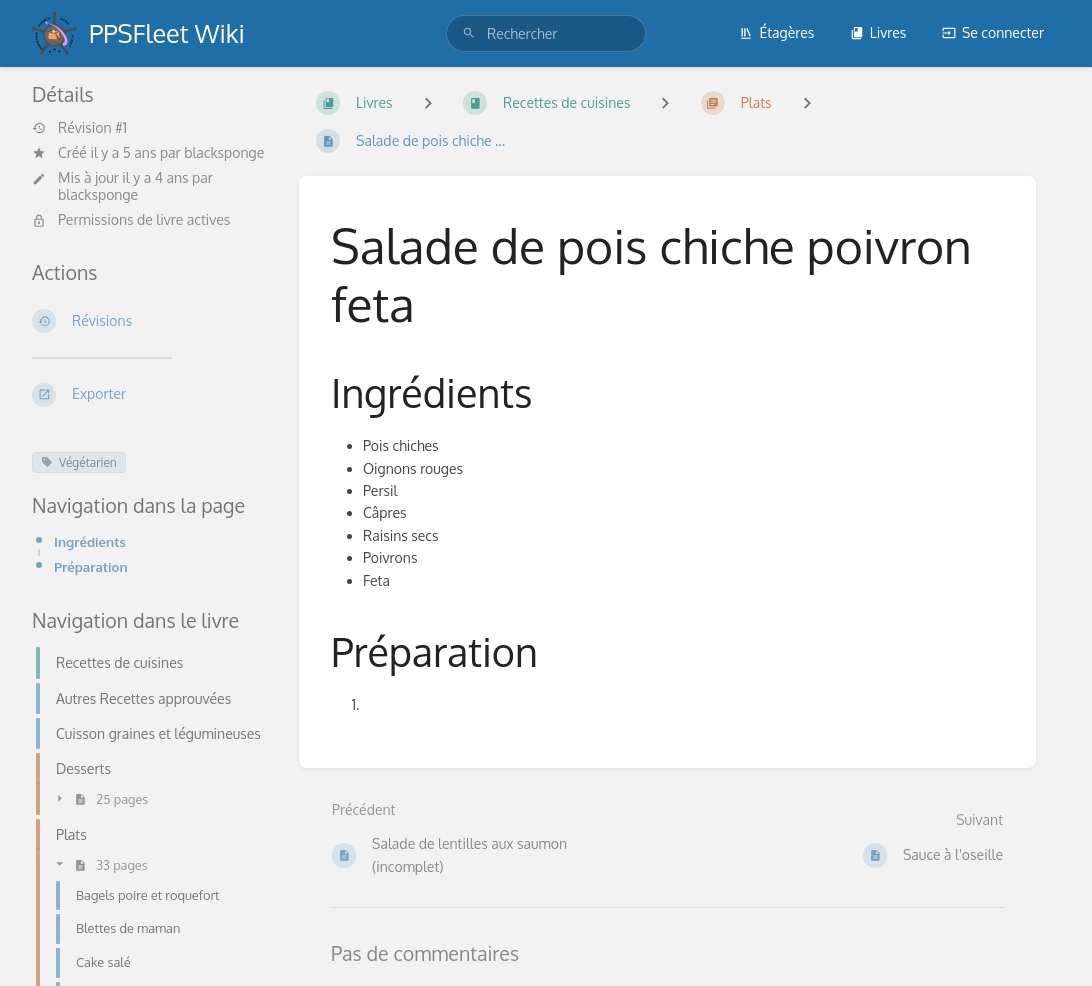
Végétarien (79, 462)
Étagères (776, 32)
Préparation (91, 566)
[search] (546, 33)
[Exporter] (149, 395)
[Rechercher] (469, 33)
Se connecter (993, 32)
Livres (878, 32)
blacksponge (224, 152)
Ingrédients (90, 541)
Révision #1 (79, 128)
